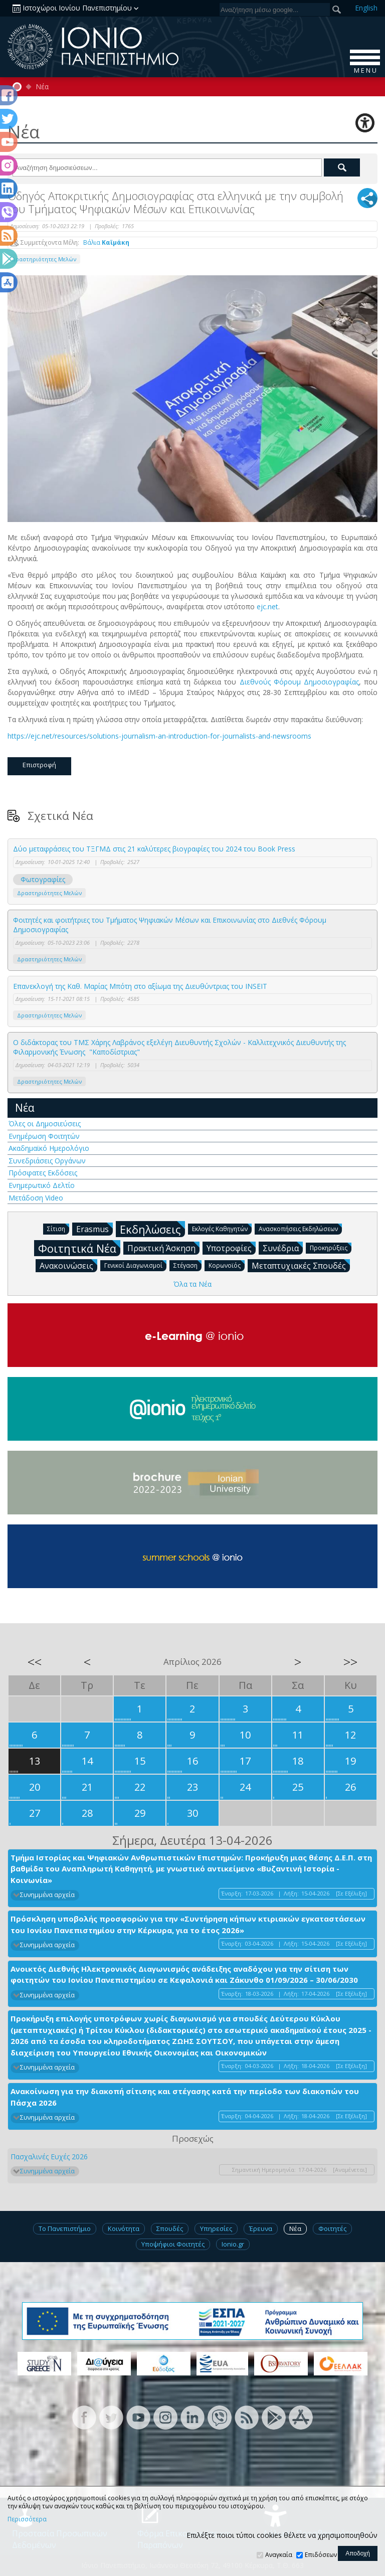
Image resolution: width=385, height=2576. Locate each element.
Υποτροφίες (231, 1248)
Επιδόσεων (321, 2554)
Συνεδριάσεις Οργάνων (47, 1160)
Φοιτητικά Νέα (79, 1248)
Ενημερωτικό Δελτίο (42, 1185)
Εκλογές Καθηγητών (222, 1228)
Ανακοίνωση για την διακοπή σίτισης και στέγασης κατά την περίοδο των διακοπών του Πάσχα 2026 (185, 2097)
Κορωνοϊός (227, 1265)
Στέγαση (187, 1265)
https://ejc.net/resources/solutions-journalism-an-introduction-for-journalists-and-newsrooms (159, 736)
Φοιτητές (332, 2228)
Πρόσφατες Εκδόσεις (43, 1172)
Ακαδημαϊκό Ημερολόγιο (49, 1148)
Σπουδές (169, 2228)
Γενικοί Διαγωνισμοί (135, 1265)
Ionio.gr (233, 2244)
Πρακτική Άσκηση (163, 1248)
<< (35, 1662)
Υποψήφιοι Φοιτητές (173, 2244)
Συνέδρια (283, 1248)
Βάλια (106, 242)
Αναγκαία (278, 2554)
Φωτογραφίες (43, 879)
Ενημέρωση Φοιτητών (44, 1136)
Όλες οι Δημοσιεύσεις (45, 1123)
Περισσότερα (27, 2519)
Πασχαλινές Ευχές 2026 (49, 2156)
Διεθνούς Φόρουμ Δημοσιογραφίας (299, 681)
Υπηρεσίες (216, 2228)
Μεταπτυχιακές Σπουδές (301, 1265)
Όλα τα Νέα (192, 1284)
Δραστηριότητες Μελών (44, 259)
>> (350, 1662)
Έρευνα (260, 2228)
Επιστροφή (39, 764)
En (366, 8)
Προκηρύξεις (330, 1247)
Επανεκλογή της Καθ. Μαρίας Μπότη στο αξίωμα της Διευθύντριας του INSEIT (140, 986)
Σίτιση (58, 1228)
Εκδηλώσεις (152, 1229)
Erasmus (94, 1229)
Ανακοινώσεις (68, 1265)
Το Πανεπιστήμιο (65, 2228)
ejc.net (267, 606)
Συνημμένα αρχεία (47, 1895)
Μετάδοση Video (36, 1198)
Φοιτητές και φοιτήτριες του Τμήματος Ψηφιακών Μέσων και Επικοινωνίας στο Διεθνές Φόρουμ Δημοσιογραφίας (169, 925)
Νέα (42, 86)
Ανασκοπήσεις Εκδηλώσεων (300, 1228)
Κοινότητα (123, 2228)
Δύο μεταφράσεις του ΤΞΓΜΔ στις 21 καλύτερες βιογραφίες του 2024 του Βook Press (154, 848)
